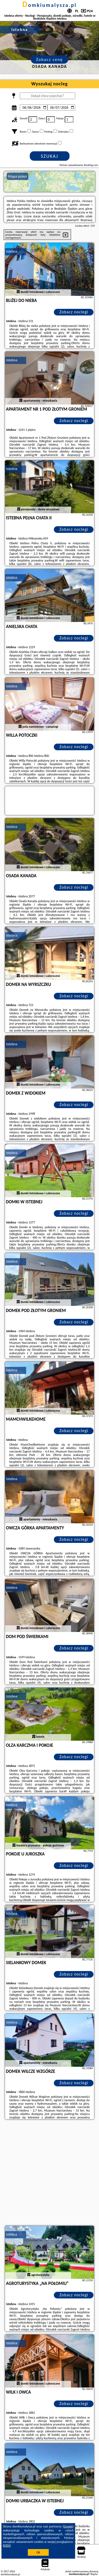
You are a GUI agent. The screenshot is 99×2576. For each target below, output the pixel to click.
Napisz (94, 2574)
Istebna (11, 251)
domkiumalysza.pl (49, 5)
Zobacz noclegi (73, 311)
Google (68, 2526)
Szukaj (49, 156)
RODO (7, 2545)
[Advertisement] (49, 2173)
